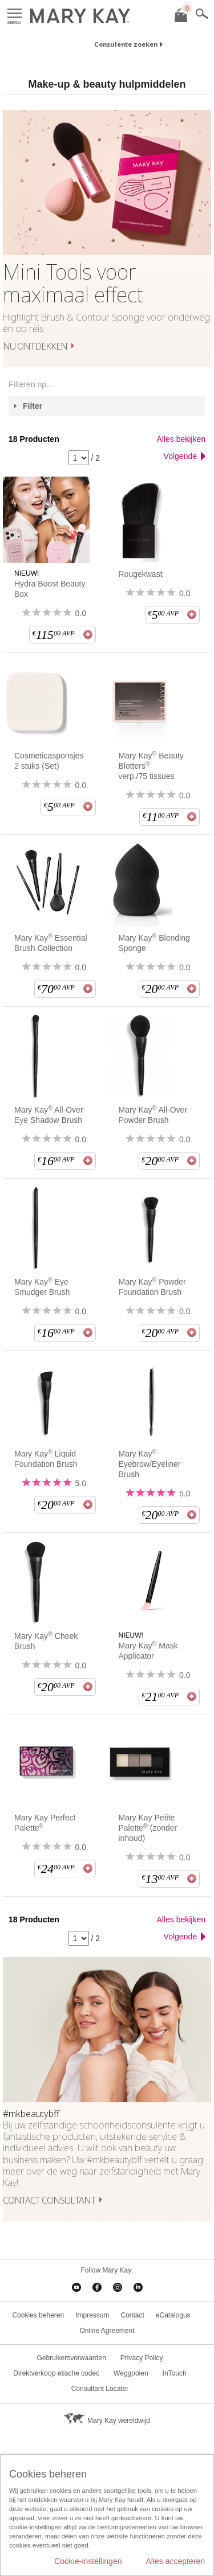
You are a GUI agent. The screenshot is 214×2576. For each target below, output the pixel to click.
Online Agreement (106, 2331)
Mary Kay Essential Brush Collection (50, 943)
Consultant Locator (100, 2389)
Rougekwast (141, 574)
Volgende (180, 456)
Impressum (92, 2315)
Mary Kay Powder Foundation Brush (152, 1287)
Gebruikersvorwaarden (71, 2358)
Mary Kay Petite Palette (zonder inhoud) (148, 1828)
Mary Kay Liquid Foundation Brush (46, 1459)
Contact (132, 2315)
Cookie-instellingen (88, 2561)
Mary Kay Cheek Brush (46, 1641)
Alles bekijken (180, 439)
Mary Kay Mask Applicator (148, 1650)
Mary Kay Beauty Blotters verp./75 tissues (151, 765)
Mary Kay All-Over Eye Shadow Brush (48, 1115)
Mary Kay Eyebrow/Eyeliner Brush (150, 1464)
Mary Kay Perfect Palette (44, 1822)
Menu (14, 14)
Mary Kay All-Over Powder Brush (153, 1115)
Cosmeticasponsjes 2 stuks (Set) (48, 760)
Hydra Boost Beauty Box (50, 588)
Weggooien (131, 2373)
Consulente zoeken (126, 44)
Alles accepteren (175, 2561)
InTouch (175, 2373)
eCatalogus (173, 2315)
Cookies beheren (38, 2315)
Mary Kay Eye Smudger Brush (42, 1287)
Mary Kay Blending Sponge (154, 943)
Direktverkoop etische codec (56, 2373)
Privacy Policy (141, 2358)
